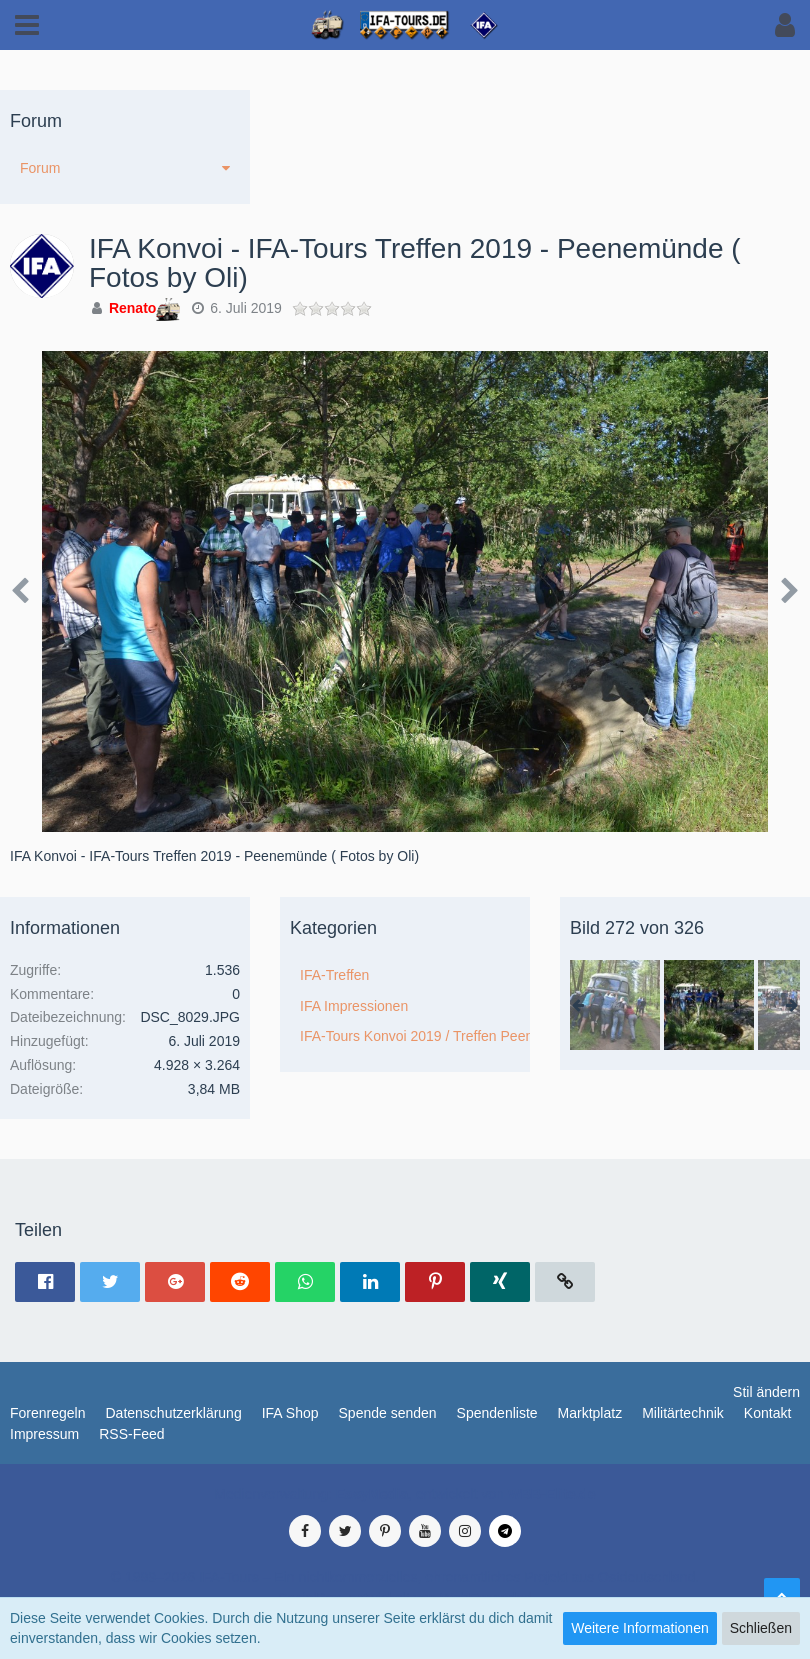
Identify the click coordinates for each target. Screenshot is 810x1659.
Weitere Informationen (639, 1628)
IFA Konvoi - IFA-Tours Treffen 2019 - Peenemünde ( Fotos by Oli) (415, 263)
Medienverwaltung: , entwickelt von (404, 1494)
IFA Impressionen (354, 1006)
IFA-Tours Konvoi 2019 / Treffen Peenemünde (415, 1036)
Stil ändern (766, 1392)
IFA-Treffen (334, 975)
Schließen (761, 1628)
